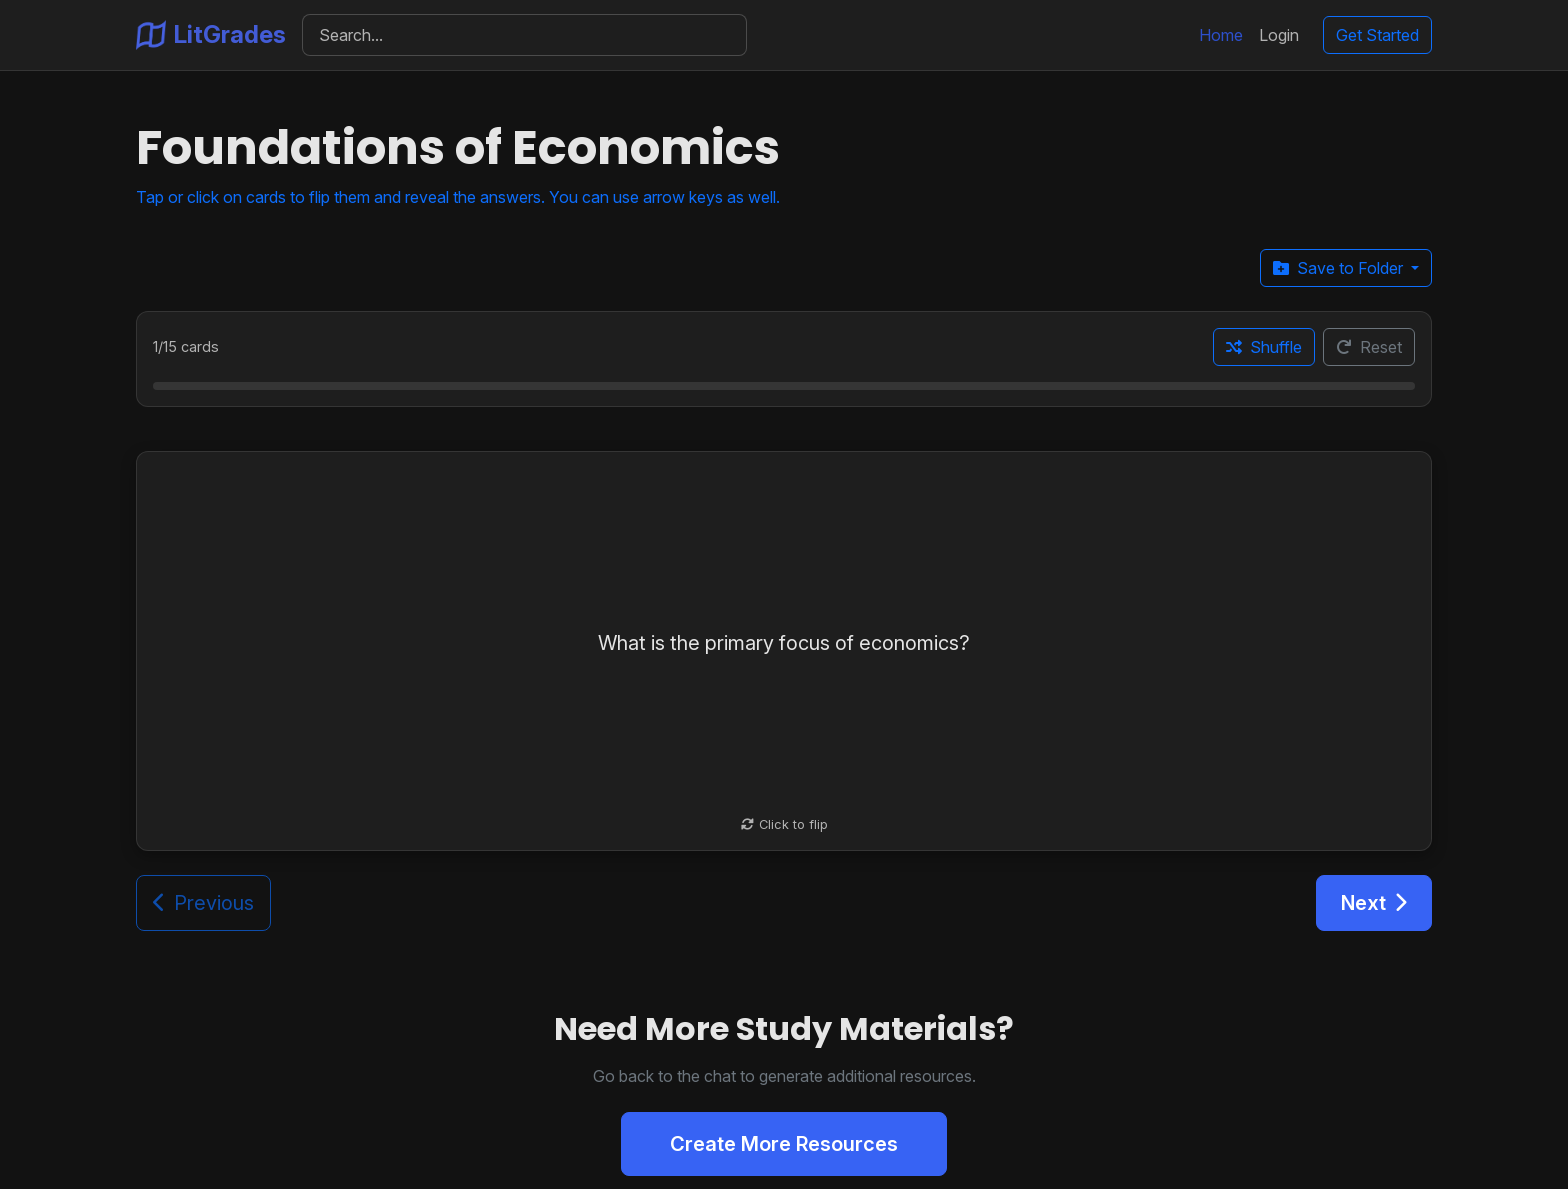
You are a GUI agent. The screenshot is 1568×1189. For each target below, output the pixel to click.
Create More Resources (784, 1144)
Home (1221, 35)
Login (1279, 35)
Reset (1369, 347)
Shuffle (1264, 347)
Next (1374, 903)
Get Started (1377, 35)
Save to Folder (1340, 268)
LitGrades (211, 35)
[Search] (524, 35)
